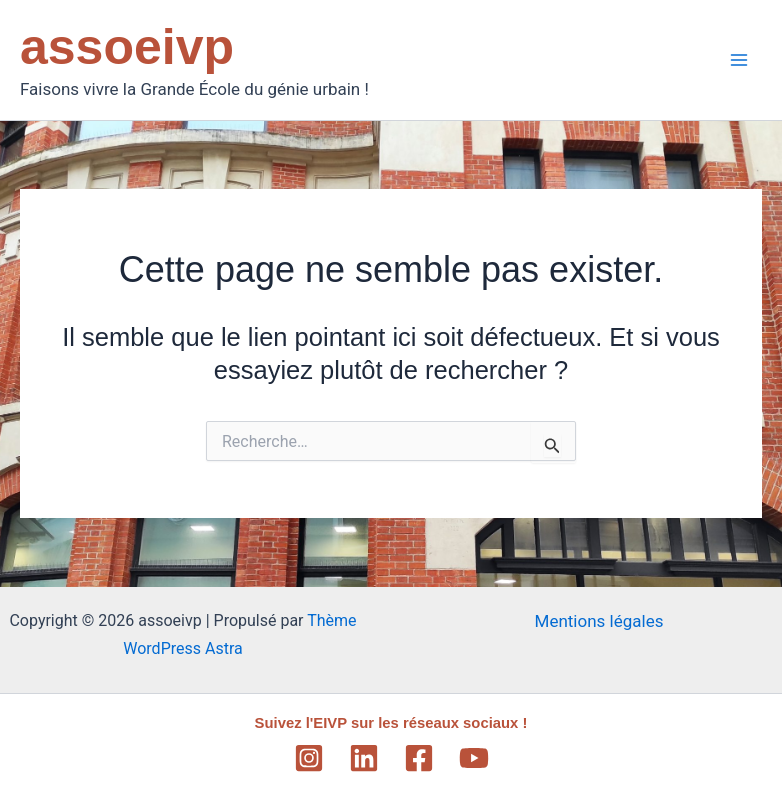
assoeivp (127, 47)
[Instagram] (309, 758)
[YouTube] (474, 758)
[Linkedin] (364, 758)
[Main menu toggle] (740, 60)
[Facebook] (419, 758)
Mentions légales (599, 621)
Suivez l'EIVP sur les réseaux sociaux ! (391, 722)
